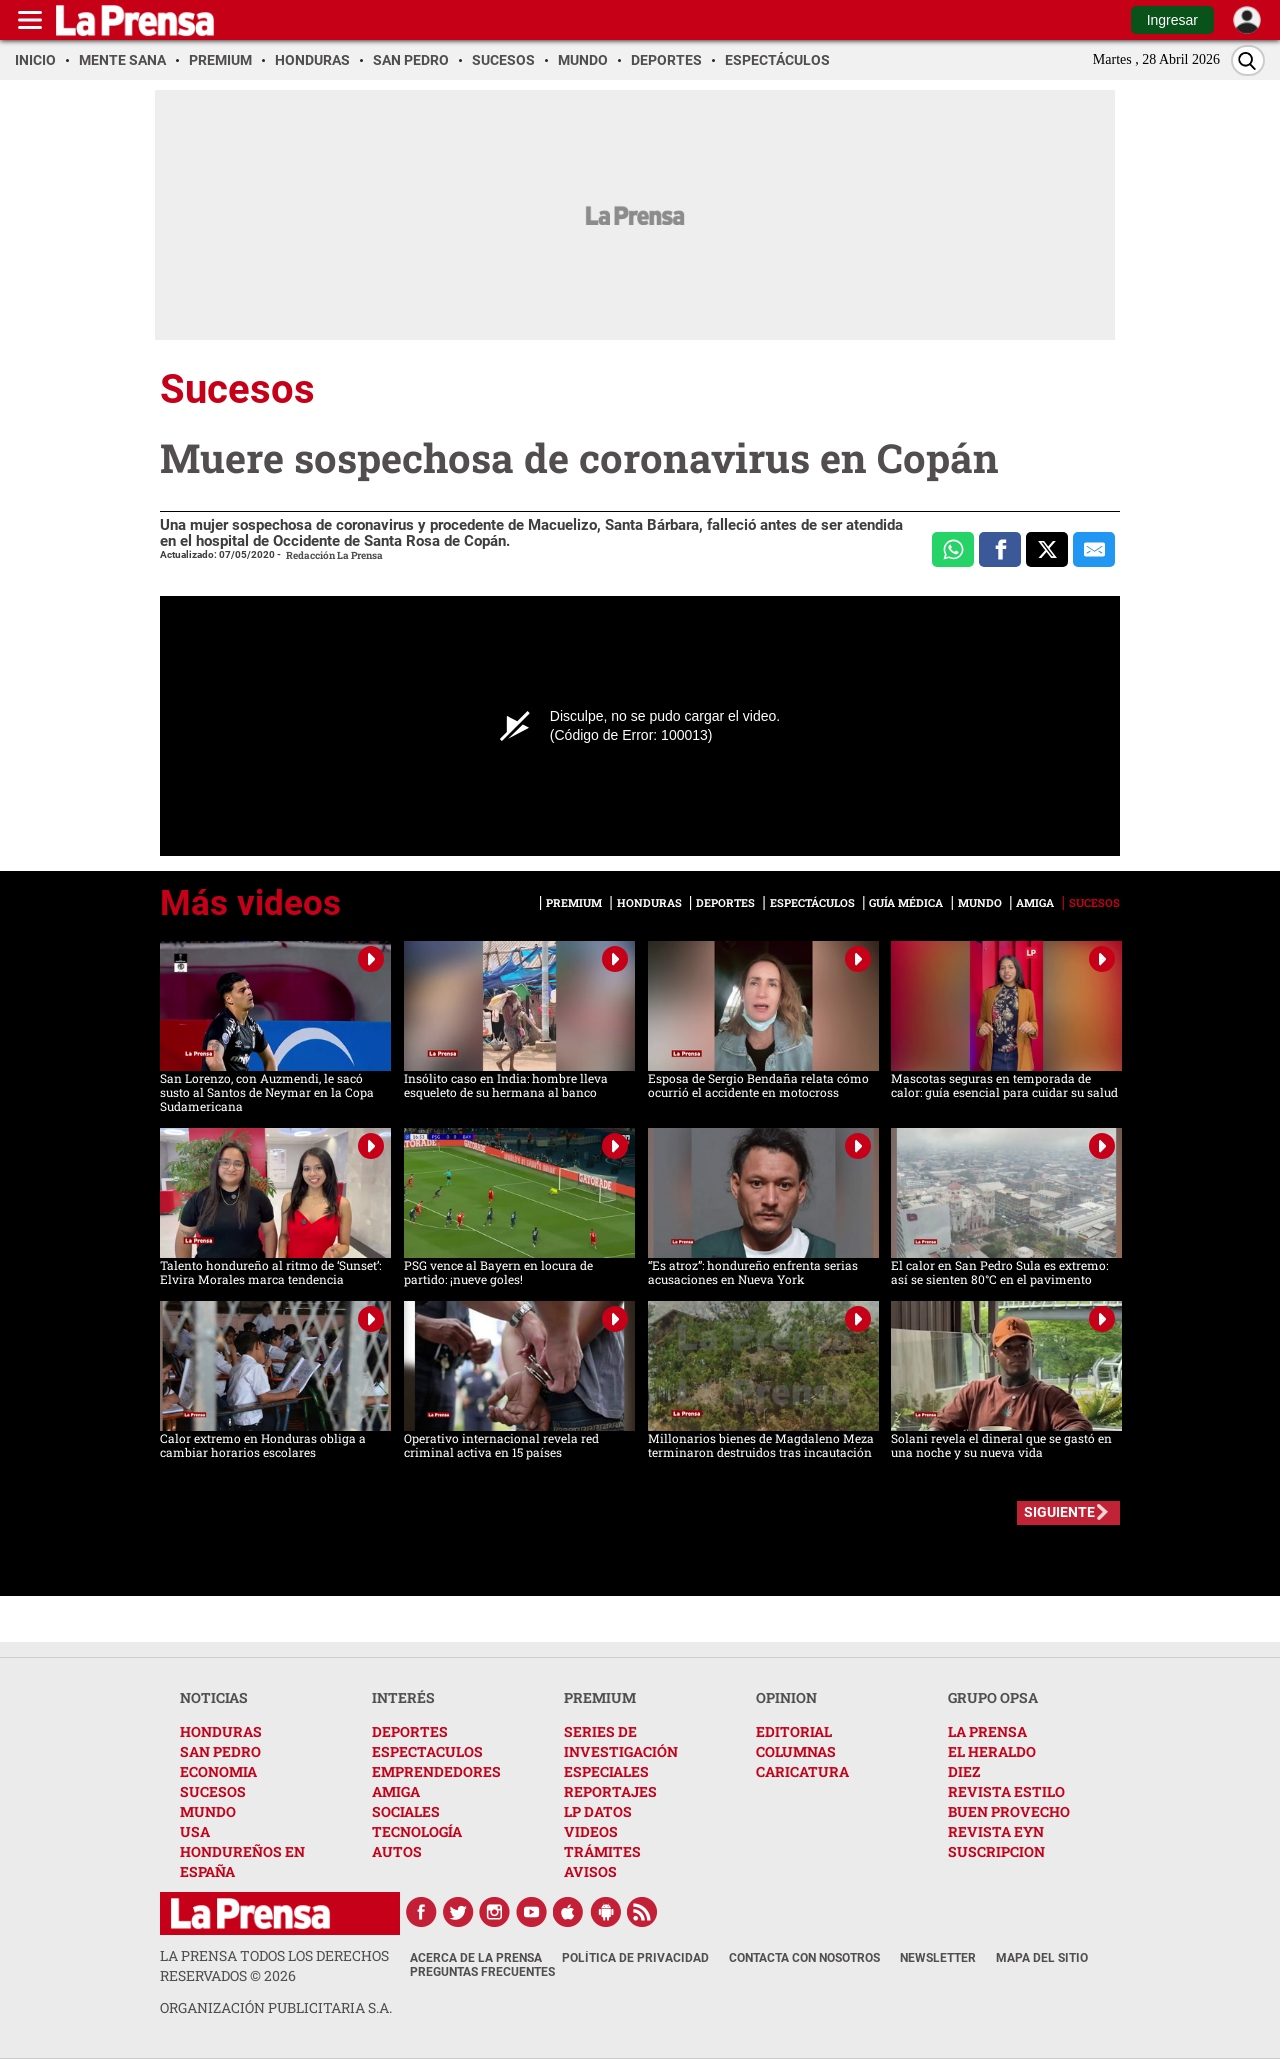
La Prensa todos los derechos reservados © (274, 1965)
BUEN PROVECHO (1009, 1811)
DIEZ (964, 1771)
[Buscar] (1248, 60)
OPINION (786, 1697)
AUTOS (397, 1851)
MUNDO (208, 1811)
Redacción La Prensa (334, 555)
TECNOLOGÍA (417, 1831)
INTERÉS (403, 1697)
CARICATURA (802, 1771)
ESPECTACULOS (427, 1751)
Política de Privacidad (635, 1958)
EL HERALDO (992, 1751)
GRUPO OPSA (993, 1697)
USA (195, 1831)
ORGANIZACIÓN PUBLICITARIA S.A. (276, 2007)
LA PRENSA (987, 1731)
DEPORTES (410, 1731)
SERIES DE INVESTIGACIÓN (621, 1741)
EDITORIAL (794, 1731)
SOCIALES (406, 1811)
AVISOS (590, 1871)
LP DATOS (598, 1811)
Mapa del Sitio (1042, 1958)
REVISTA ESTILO (1006, 1791)
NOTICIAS (214, 1697)
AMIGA (396, 1791)
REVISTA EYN (996, 1831)
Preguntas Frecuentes (482, 1972)
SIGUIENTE (1059, 1512)
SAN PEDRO (220, 1751)
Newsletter (938, 1958)
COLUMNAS (796, 1751)
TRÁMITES (602, 1851)
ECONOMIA (218, 1771)
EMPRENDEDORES (436, 1771)
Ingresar (1172, 20)
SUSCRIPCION (996, 1851)
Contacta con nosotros (804, 1958)
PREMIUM (600, 1697)
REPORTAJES (610, 1791)
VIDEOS (591, 1831)
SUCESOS (213, 1791)
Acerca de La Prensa (476, 1958)
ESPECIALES (606, 1771)
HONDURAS (221, 1731)
